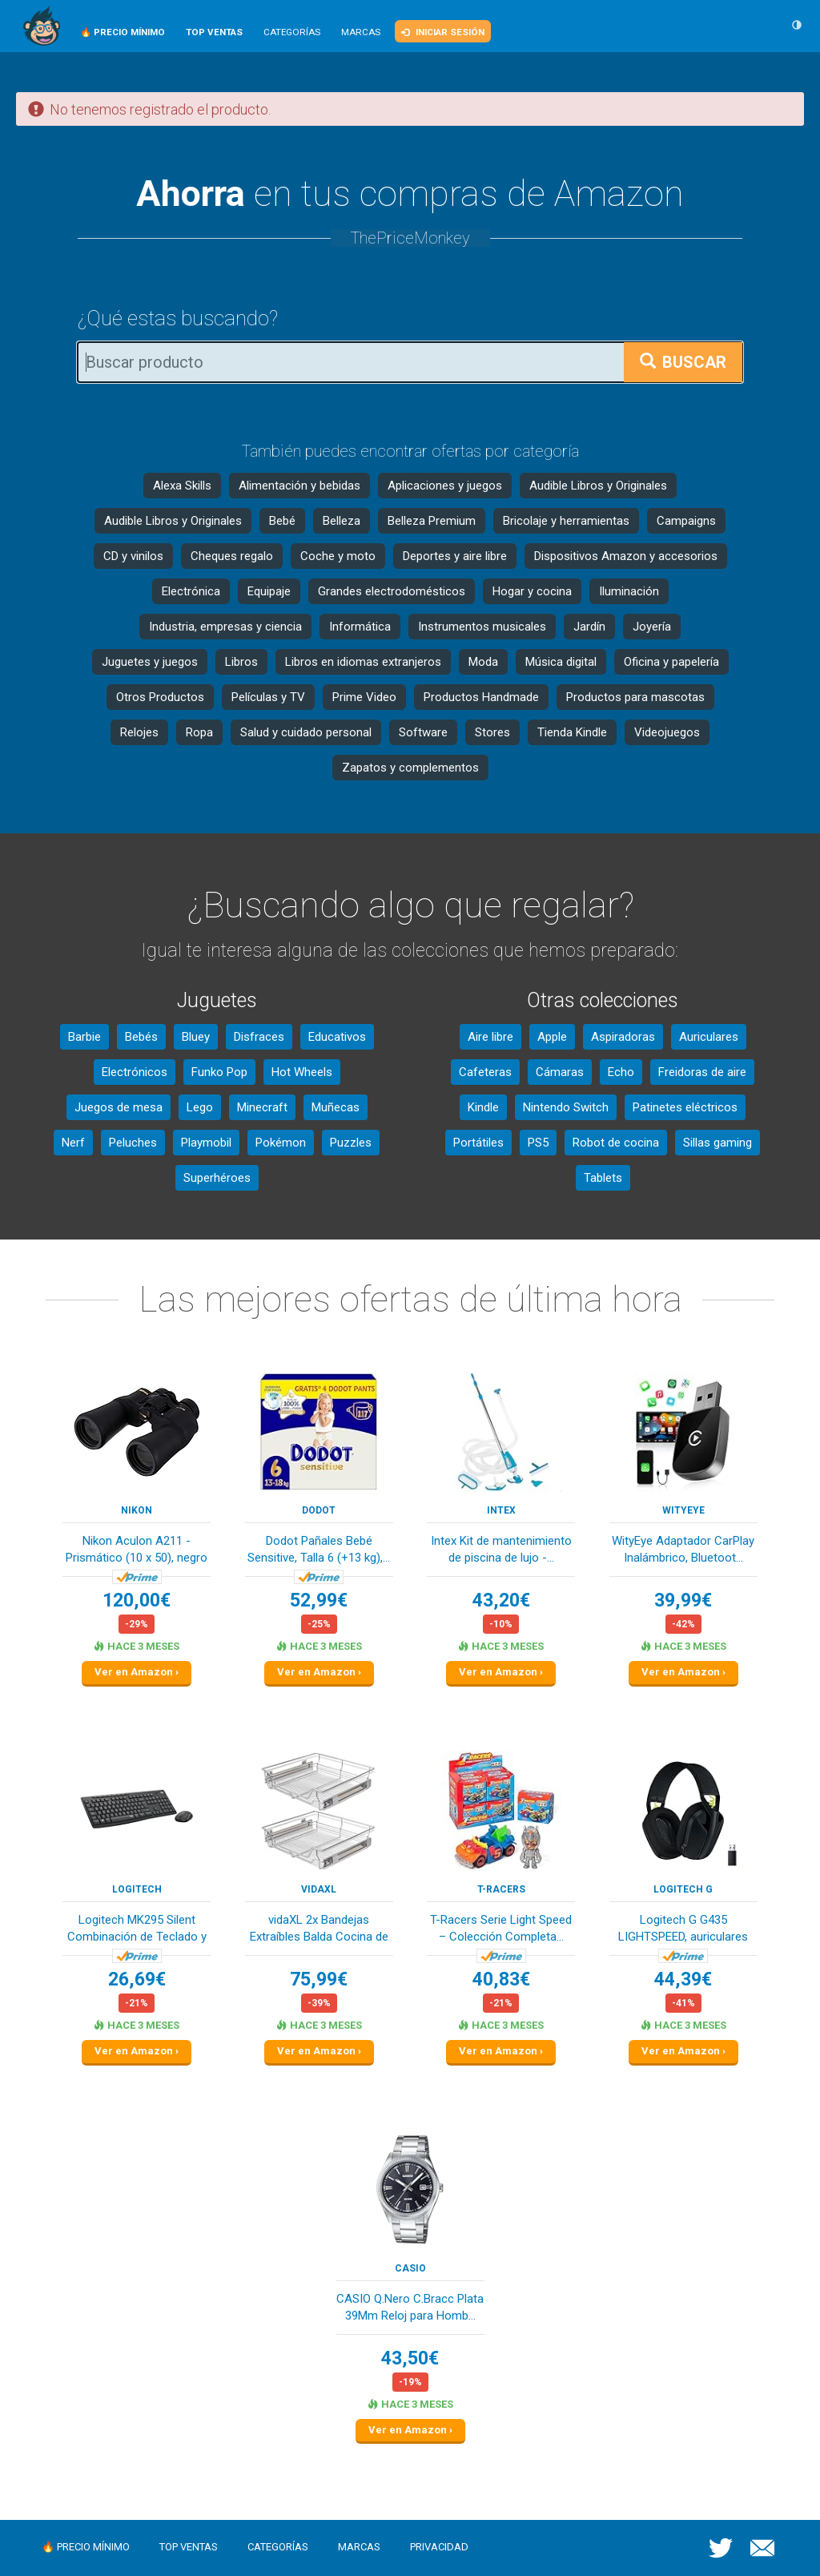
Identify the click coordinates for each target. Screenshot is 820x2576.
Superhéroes (217, 1178)
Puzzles (351, 1142)
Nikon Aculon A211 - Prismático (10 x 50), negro (136, 1549)
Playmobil (206, 1142)
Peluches (133, 1142)
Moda (483, 662)
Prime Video (364, 697)
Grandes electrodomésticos (391, 591)
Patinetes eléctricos (685, 1107)
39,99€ (683, 1600)
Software (423, 732)
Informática (360, 626)
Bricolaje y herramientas (566, 521)
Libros (241, 662)
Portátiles (478, 1142)
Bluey (196, 1037)
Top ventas (188, 2547)
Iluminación (629, 591)
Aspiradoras (623, 1037)
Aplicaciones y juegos (445, 485)
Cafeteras (485, 1072)
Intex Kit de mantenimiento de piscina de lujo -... (501, 1549)
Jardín (589, 626)
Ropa (199, 732)
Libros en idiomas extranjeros (363, 662)
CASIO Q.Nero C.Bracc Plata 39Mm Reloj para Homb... (410, 2307)
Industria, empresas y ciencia (225, 626)
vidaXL (318, 1889)
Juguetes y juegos (150, 662)
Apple (552, 1037)
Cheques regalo (232, 556)
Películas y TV (268, 697)
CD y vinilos (133, 556)
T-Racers (501, 1889)
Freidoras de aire (702, 1072)
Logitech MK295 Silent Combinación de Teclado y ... (137, 1930)
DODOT (319, 1510)
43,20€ (501, 1600)
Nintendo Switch (566, 1107)
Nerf (73, 1142)
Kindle (483, 1107)
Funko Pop (219, 1072)
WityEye (683, 1510)
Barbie (84, 1037)
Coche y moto (338, 556)
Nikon (136, 1510)
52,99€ (319, 1600)
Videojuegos (667, 732)
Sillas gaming (717, 1142)
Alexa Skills (182, 485)
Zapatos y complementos (410, 767)
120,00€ (136, 1600)
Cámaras (560, 1072)
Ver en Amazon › (136, 1672)
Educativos (337, 1037)
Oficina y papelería (671, 662)
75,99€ (319, 1979)
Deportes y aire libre (455, 556)
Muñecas (336, 1107)
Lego (200, 1107)
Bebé (282, 521)
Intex (501, 1510)
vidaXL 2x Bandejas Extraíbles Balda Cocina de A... (319, 1930)
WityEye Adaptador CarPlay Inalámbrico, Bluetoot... (683, 1549)
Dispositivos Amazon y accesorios (626, 556)
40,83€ (501, 1979)
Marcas (360, 32)
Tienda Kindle (572, 732)
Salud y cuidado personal (306, 732)
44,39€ (683, 1979)
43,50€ (410, 2358)
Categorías (291, 32)
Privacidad (439, 2547)
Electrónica (191, 591)
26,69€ (137, 1979)
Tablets (603, 1178)
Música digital (561, 662)
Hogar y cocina (532, 591)
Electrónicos (134, 1072)
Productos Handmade (481, 697)
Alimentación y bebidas (299, 485)
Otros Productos (160, 697)
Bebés (141, 1037)
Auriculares (708, 1037)
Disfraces (259, 1037)
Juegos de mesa (118, 1107)
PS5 (538, 1142)
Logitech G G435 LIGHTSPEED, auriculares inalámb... (683, 1930)
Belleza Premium (432, 521)
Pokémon (280, 1142)
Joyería (652, 626)
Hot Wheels (301, 1072)
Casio (410, 2268)
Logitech (137, 1889)
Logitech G (683, 1889)
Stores (492, 732)
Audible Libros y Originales (598, 485)
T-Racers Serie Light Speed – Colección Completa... (501, 1928)
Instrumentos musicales (482, 626)
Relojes (139, 732)
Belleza (341, 521)
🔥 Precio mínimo (86, 2547)
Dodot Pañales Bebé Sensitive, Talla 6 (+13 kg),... (318, 1549)
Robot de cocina (616, 1142)
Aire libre (490, 1037)
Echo (621, 1072)
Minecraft (262, 1107)
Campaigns (686, 521)
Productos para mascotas (635, 697)
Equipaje (269, 591)
